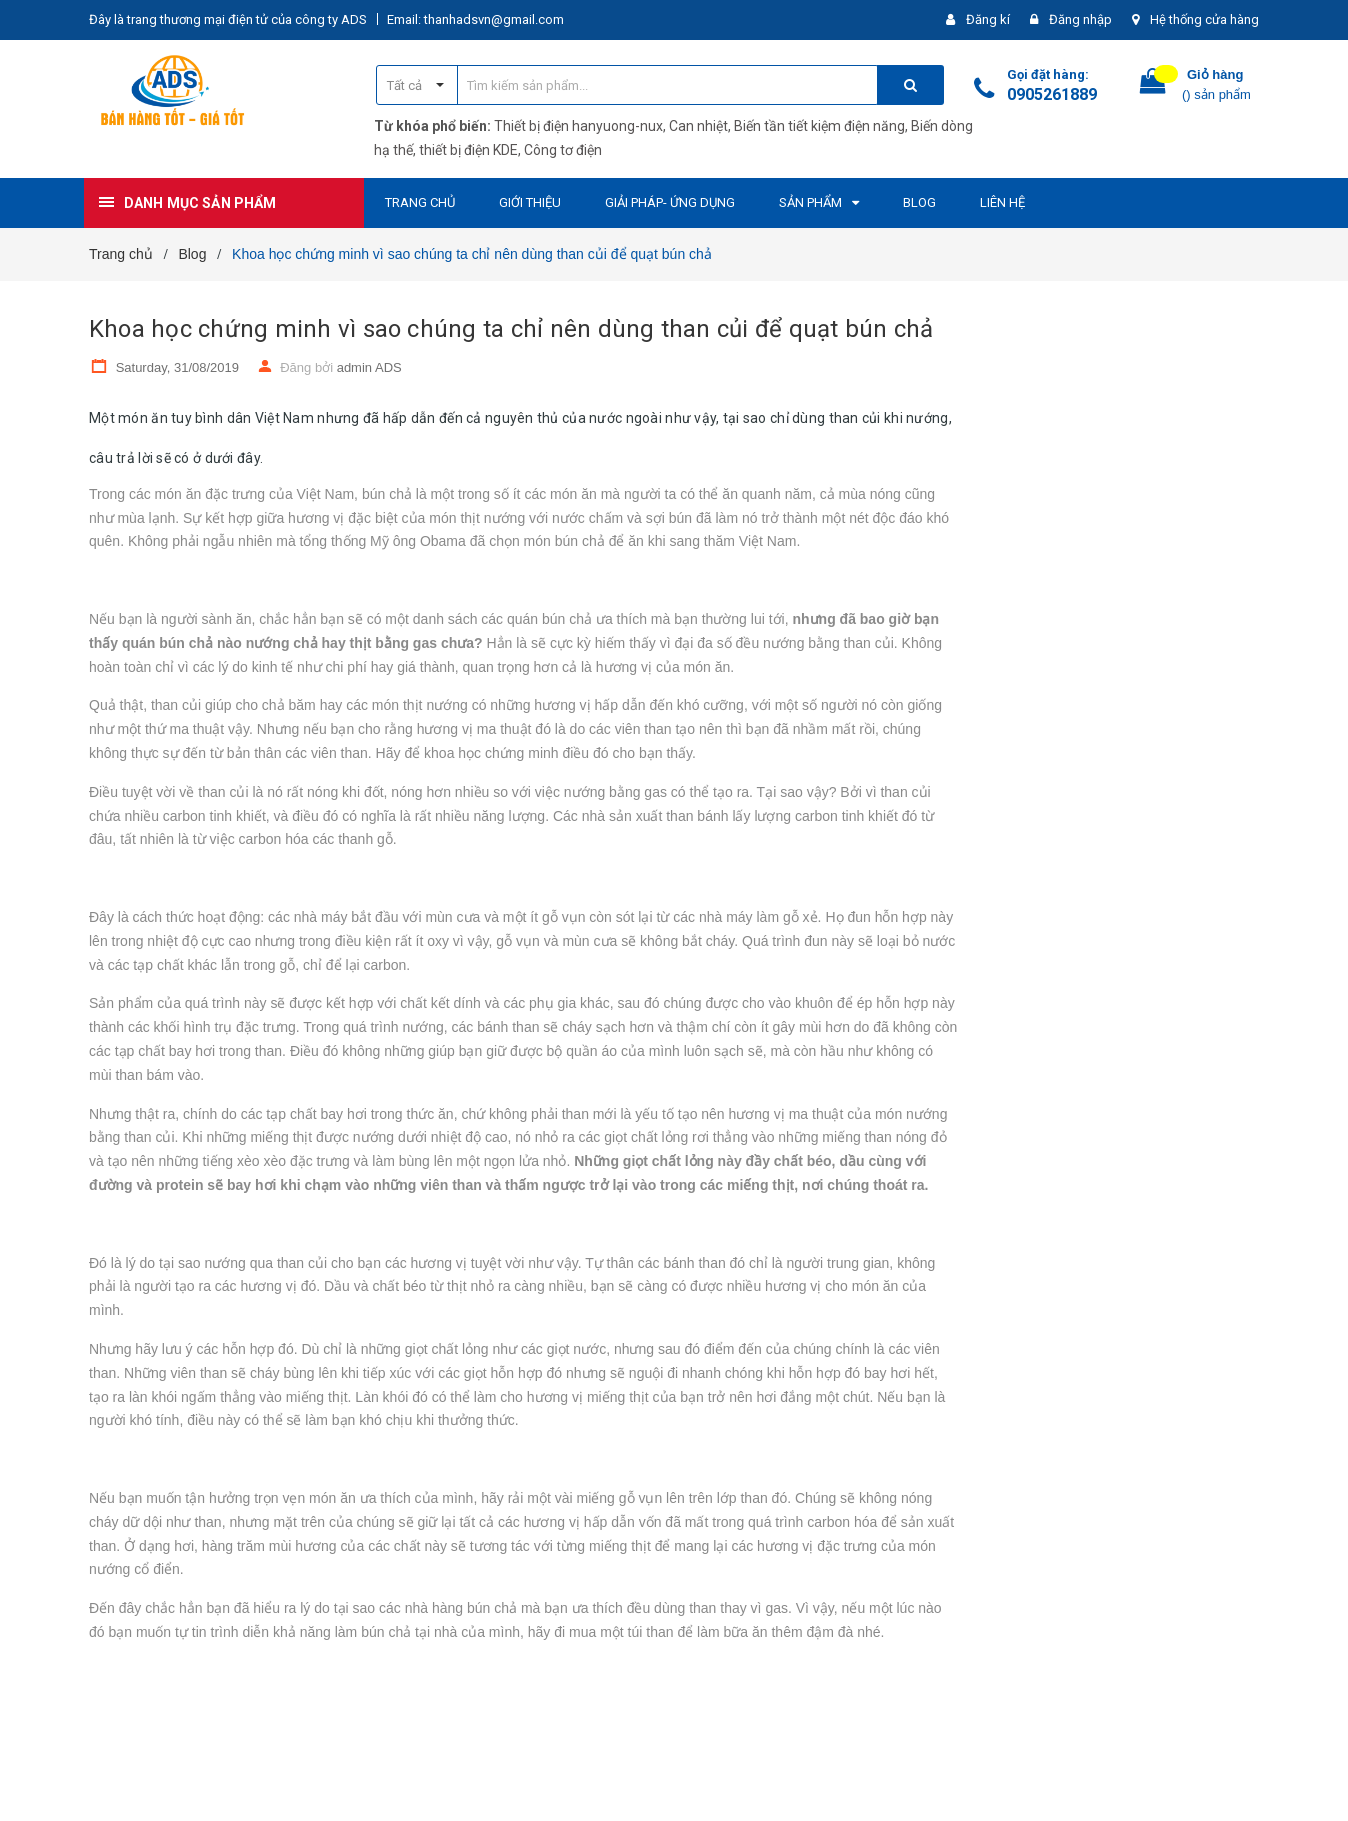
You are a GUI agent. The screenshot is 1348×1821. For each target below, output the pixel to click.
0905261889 (1052, 94)
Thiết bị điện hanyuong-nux (578, 126)
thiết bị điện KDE (468, 150)
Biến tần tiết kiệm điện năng (819, 126)
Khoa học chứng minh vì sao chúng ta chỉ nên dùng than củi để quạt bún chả (511, 329)
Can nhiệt (698, 126)
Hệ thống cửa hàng (1204, 19)
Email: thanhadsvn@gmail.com (475, 19)
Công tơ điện (563, 150)
